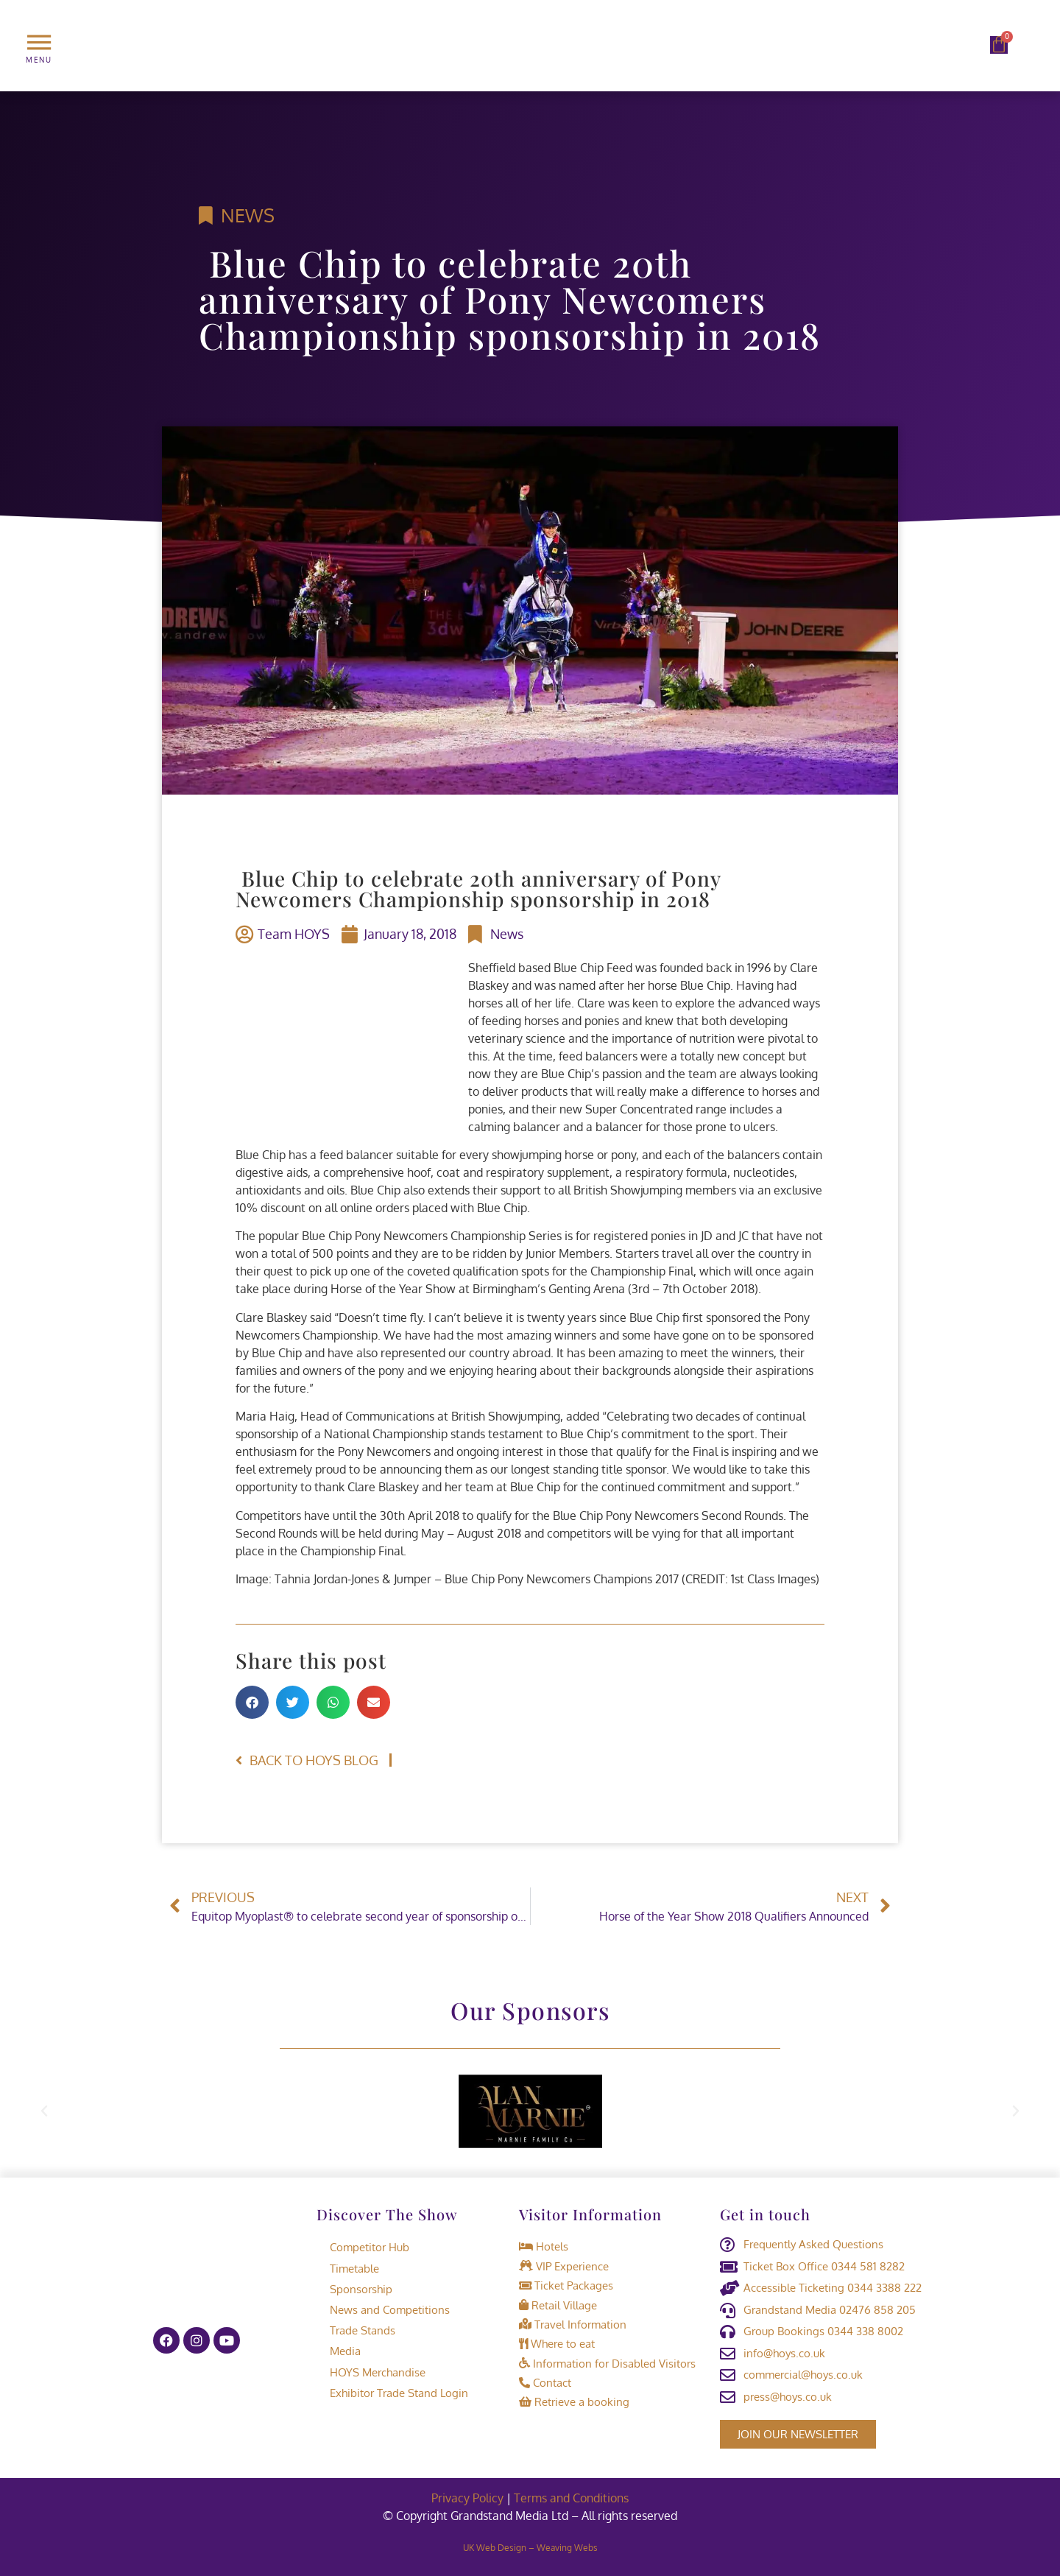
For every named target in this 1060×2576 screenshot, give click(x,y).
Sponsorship (354, 2288)
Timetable (348, 2267)
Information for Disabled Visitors (607, 2361)
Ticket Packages (566, 2284)
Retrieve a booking (574, 2399)
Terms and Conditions (571, 2498)
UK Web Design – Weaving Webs (530, 2547)
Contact (545, 2380)
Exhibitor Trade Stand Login (392, 2391)
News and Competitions (383, 2308)
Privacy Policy (467, 2498)
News (248, 215)
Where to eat (557, 2341)
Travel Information (572, 2322)
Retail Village (558, 2303)
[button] (252, 1702)
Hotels (543, 2246)
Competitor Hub (363, 2246)
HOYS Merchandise (371, 2370)
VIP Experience (564, 2265)
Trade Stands (356, 2329)
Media (339, 2350)
